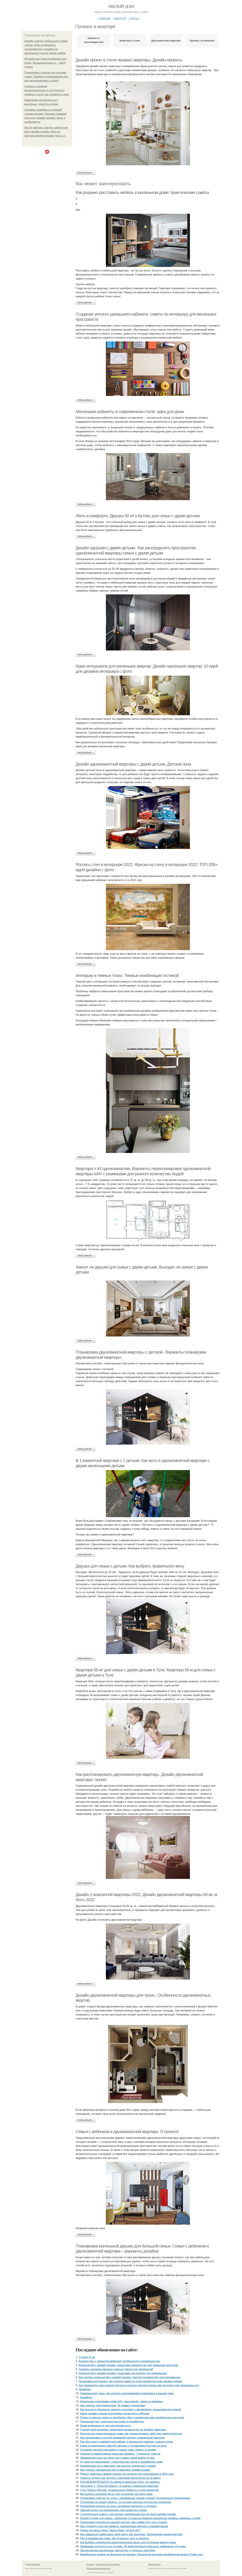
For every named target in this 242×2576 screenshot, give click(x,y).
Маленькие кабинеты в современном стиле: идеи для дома (130, 411)
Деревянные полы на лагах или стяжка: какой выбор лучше (117, 2457)
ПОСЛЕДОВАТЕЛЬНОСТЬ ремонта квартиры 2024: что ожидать (120, 2482)
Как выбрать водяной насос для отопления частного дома (116, 2494)
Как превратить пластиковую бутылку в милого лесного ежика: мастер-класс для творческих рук (139, 2385)
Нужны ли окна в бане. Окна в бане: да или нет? (110, 2530)
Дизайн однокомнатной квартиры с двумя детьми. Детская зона (133, 764)
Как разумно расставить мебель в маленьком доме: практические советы (142, 192)
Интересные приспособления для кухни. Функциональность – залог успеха (45, 62)
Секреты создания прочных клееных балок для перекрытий (116, 2369)
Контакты (90, 2564)
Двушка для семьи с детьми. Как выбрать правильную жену (130, 1566)
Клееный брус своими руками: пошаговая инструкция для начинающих (123, 2373)
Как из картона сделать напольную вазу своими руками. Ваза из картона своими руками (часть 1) (46, 131)
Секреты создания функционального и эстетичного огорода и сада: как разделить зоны (46, 90)
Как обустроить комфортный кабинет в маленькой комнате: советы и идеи (126, 2441)
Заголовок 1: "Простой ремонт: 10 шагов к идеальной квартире (119, 2486)
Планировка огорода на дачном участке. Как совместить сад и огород (123, 2522)
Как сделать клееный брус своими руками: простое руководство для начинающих (129, 2377)
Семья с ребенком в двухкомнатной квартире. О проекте (127, 2131)
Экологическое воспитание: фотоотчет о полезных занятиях (117, 2550)
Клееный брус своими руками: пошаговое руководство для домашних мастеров (128, 2365)
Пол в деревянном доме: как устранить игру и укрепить (114, 2538)
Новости (119, 18)
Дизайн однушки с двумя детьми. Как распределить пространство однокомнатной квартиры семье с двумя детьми (136, 550)
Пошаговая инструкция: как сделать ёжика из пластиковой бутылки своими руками (130, 2381)
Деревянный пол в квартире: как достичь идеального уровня (118, 2465)
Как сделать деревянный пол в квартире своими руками (115, 2469)
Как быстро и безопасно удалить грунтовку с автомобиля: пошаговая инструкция (130, 2409)
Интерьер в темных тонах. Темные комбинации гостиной (127, 975)
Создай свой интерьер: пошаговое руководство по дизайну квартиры (123, 2429)
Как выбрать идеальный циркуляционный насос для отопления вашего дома (128, 2542)
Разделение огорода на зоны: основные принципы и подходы (118, 2506)
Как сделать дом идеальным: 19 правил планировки (112, 2405)
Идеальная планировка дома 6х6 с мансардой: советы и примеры (121, 2401)
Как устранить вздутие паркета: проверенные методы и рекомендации (124, 2526)
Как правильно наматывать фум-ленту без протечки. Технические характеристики (131, 2534)
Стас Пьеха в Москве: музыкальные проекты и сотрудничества (119, 2490)
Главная (104, 18)
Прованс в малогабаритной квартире (93, 41)
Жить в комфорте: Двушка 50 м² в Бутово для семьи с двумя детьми (138, 515)
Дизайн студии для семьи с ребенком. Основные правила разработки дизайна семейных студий (140, 2518)
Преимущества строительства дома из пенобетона (112, 2421)
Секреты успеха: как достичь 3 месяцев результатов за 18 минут (120, 2478)
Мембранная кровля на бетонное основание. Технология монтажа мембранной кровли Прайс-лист (142, 2554)
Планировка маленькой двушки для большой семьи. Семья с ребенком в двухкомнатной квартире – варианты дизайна (142, 2248)
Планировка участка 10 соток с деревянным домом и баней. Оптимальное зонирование (135, 2498)
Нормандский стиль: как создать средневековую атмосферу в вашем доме (127, 2393)
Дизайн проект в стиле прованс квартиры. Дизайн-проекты (129, 59)
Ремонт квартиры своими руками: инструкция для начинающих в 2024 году (127, 2473)
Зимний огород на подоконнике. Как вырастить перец (113, 2510)
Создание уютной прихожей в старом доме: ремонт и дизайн (118, 2449)
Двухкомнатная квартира (165, 40)
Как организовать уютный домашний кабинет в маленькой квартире (122, 2437)
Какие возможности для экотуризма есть (105, 2425)
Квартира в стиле (130, 40)
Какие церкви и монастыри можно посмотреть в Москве (115, 2413)
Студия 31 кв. (87, 2357)
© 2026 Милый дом (32, 2564)
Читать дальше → (85, 172)
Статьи (134, 18)
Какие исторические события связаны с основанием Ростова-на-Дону (123, 2445)
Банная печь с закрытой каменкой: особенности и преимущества (119, 2361)
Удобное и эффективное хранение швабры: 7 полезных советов (120, 2453)
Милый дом (121, 6)
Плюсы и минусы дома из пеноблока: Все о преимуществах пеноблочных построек (132, 2417)
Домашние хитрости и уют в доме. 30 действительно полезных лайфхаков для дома (133, 2546)
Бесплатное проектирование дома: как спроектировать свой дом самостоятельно (131, 2433)
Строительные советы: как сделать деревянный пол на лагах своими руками (128, 2514)
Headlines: (85, 2389)
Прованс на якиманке (202, 40)
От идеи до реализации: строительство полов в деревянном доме (121, 2461)
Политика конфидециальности (99, 2568)
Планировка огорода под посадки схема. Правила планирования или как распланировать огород (46, 76)
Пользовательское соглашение (107, 2564)
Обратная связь (154, 2564)
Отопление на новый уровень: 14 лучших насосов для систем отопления (125, 2502)
